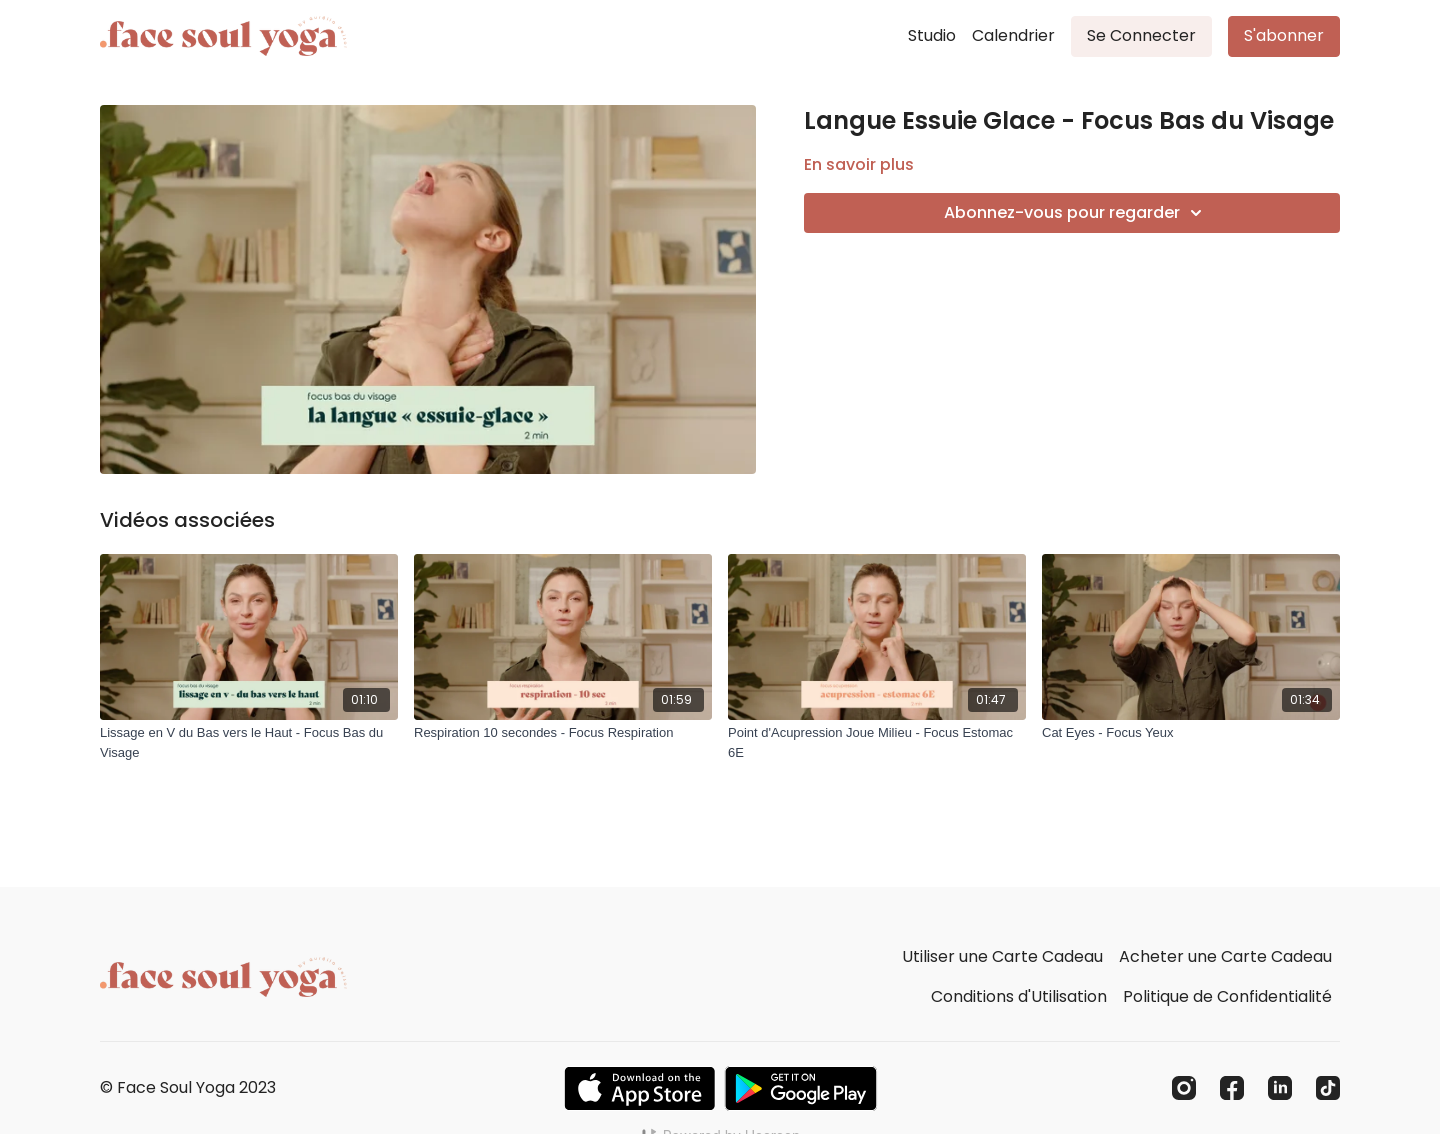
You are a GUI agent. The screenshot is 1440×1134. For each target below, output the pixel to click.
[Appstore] (639, 1088)
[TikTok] (1328, 1088)
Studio (932, 35)
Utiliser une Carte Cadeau (1002, 956)
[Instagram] (1184, 1088)
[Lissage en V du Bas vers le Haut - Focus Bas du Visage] (249, 742)
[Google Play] (801, 1088)
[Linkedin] (1280, 1088)
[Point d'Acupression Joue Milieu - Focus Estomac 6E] (877, 742)
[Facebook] (1232, 1088)
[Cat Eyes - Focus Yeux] (1191, 733)
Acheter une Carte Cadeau (1225, 956)
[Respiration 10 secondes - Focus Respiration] (563, 733)
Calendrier (1013, 35)
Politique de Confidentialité (1227, 996)
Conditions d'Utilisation (1019, 996)
